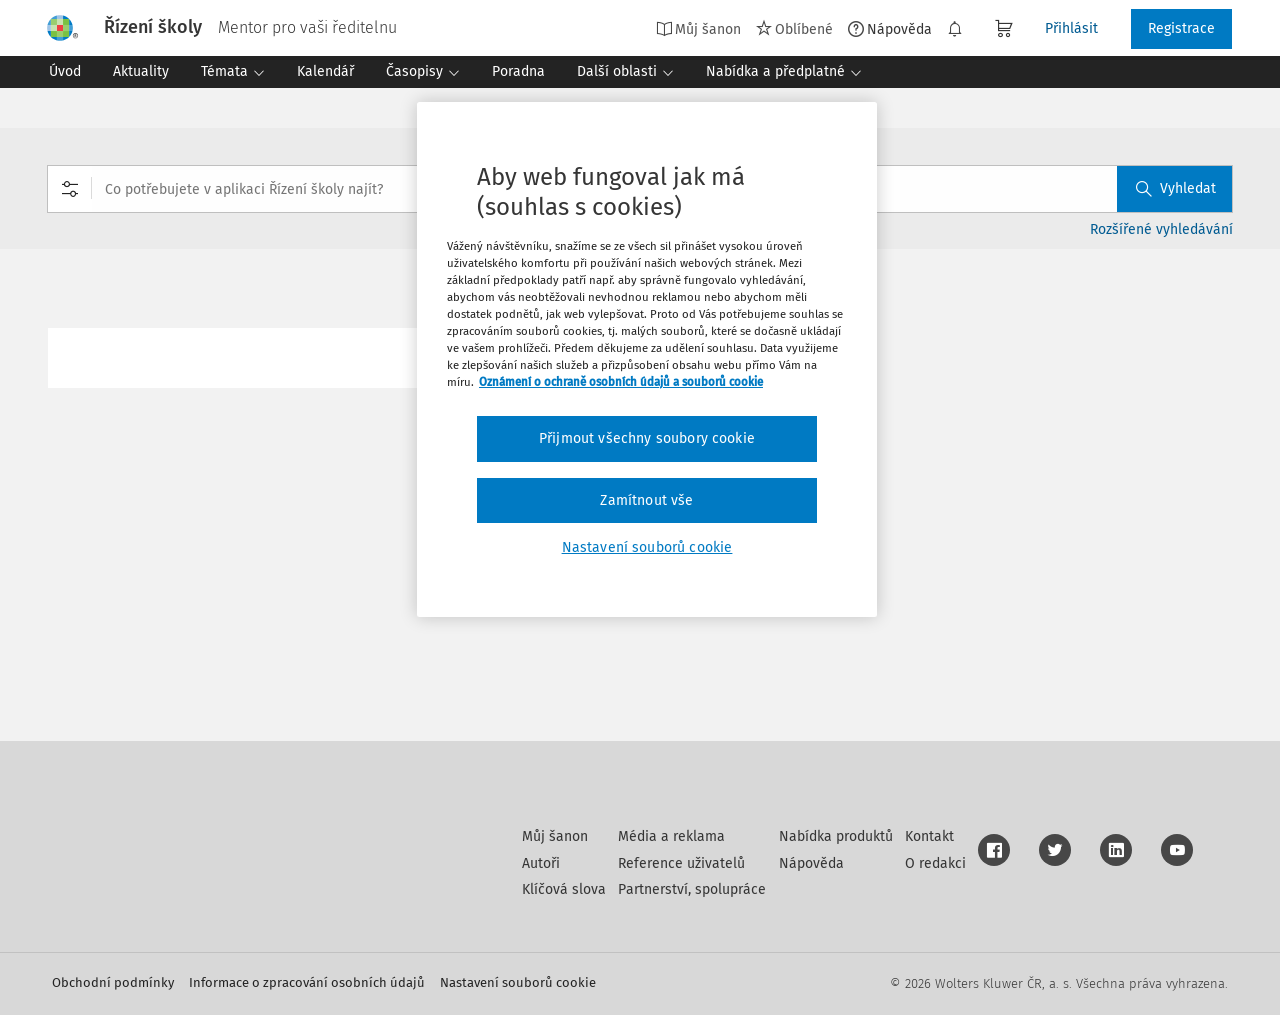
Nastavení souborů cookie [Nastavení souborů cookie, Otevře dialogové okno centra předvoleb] (647, 547)
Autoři (541, 863)
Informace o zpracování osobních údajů (307, 982)
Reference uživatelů (681, 863)
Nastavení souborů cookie (518, 982)
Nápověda (890, 29)
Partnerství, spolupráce (692, 889)
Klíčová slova (564, 889)
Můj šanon (698, 29)
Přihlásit (1071, 28)
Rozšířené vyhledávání (1161, 229)
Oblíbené (794, 29)
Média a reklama (671, 836)
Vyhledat (1176, 188)
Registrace (1181, 28)
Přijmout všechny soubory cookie (647, 438)
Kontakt (929, 836)
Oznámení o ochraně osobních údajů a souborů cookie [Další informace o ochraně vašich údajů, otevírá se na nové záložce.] (621, 382)
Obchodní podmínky (113, 982)
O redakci (935, 863)
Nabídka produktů (836, 836)
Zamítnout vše (646, 500)
